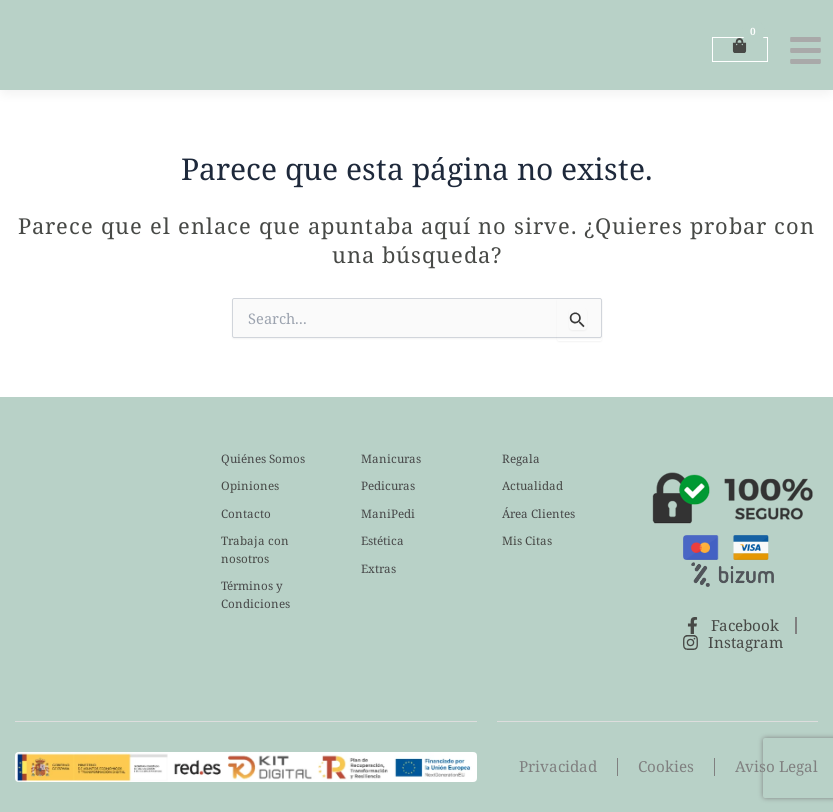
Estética (382, 540)
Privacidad (565, 767)
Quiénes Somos (263, 458)
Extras (378, 568)
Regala (521, 458)
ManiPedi (388, 513)
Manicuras (391, 458)
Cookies (671, 767)
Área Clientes (538, 513)
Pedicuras (388, 485)
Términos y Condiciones (255, 594)
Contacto (246, 513)
